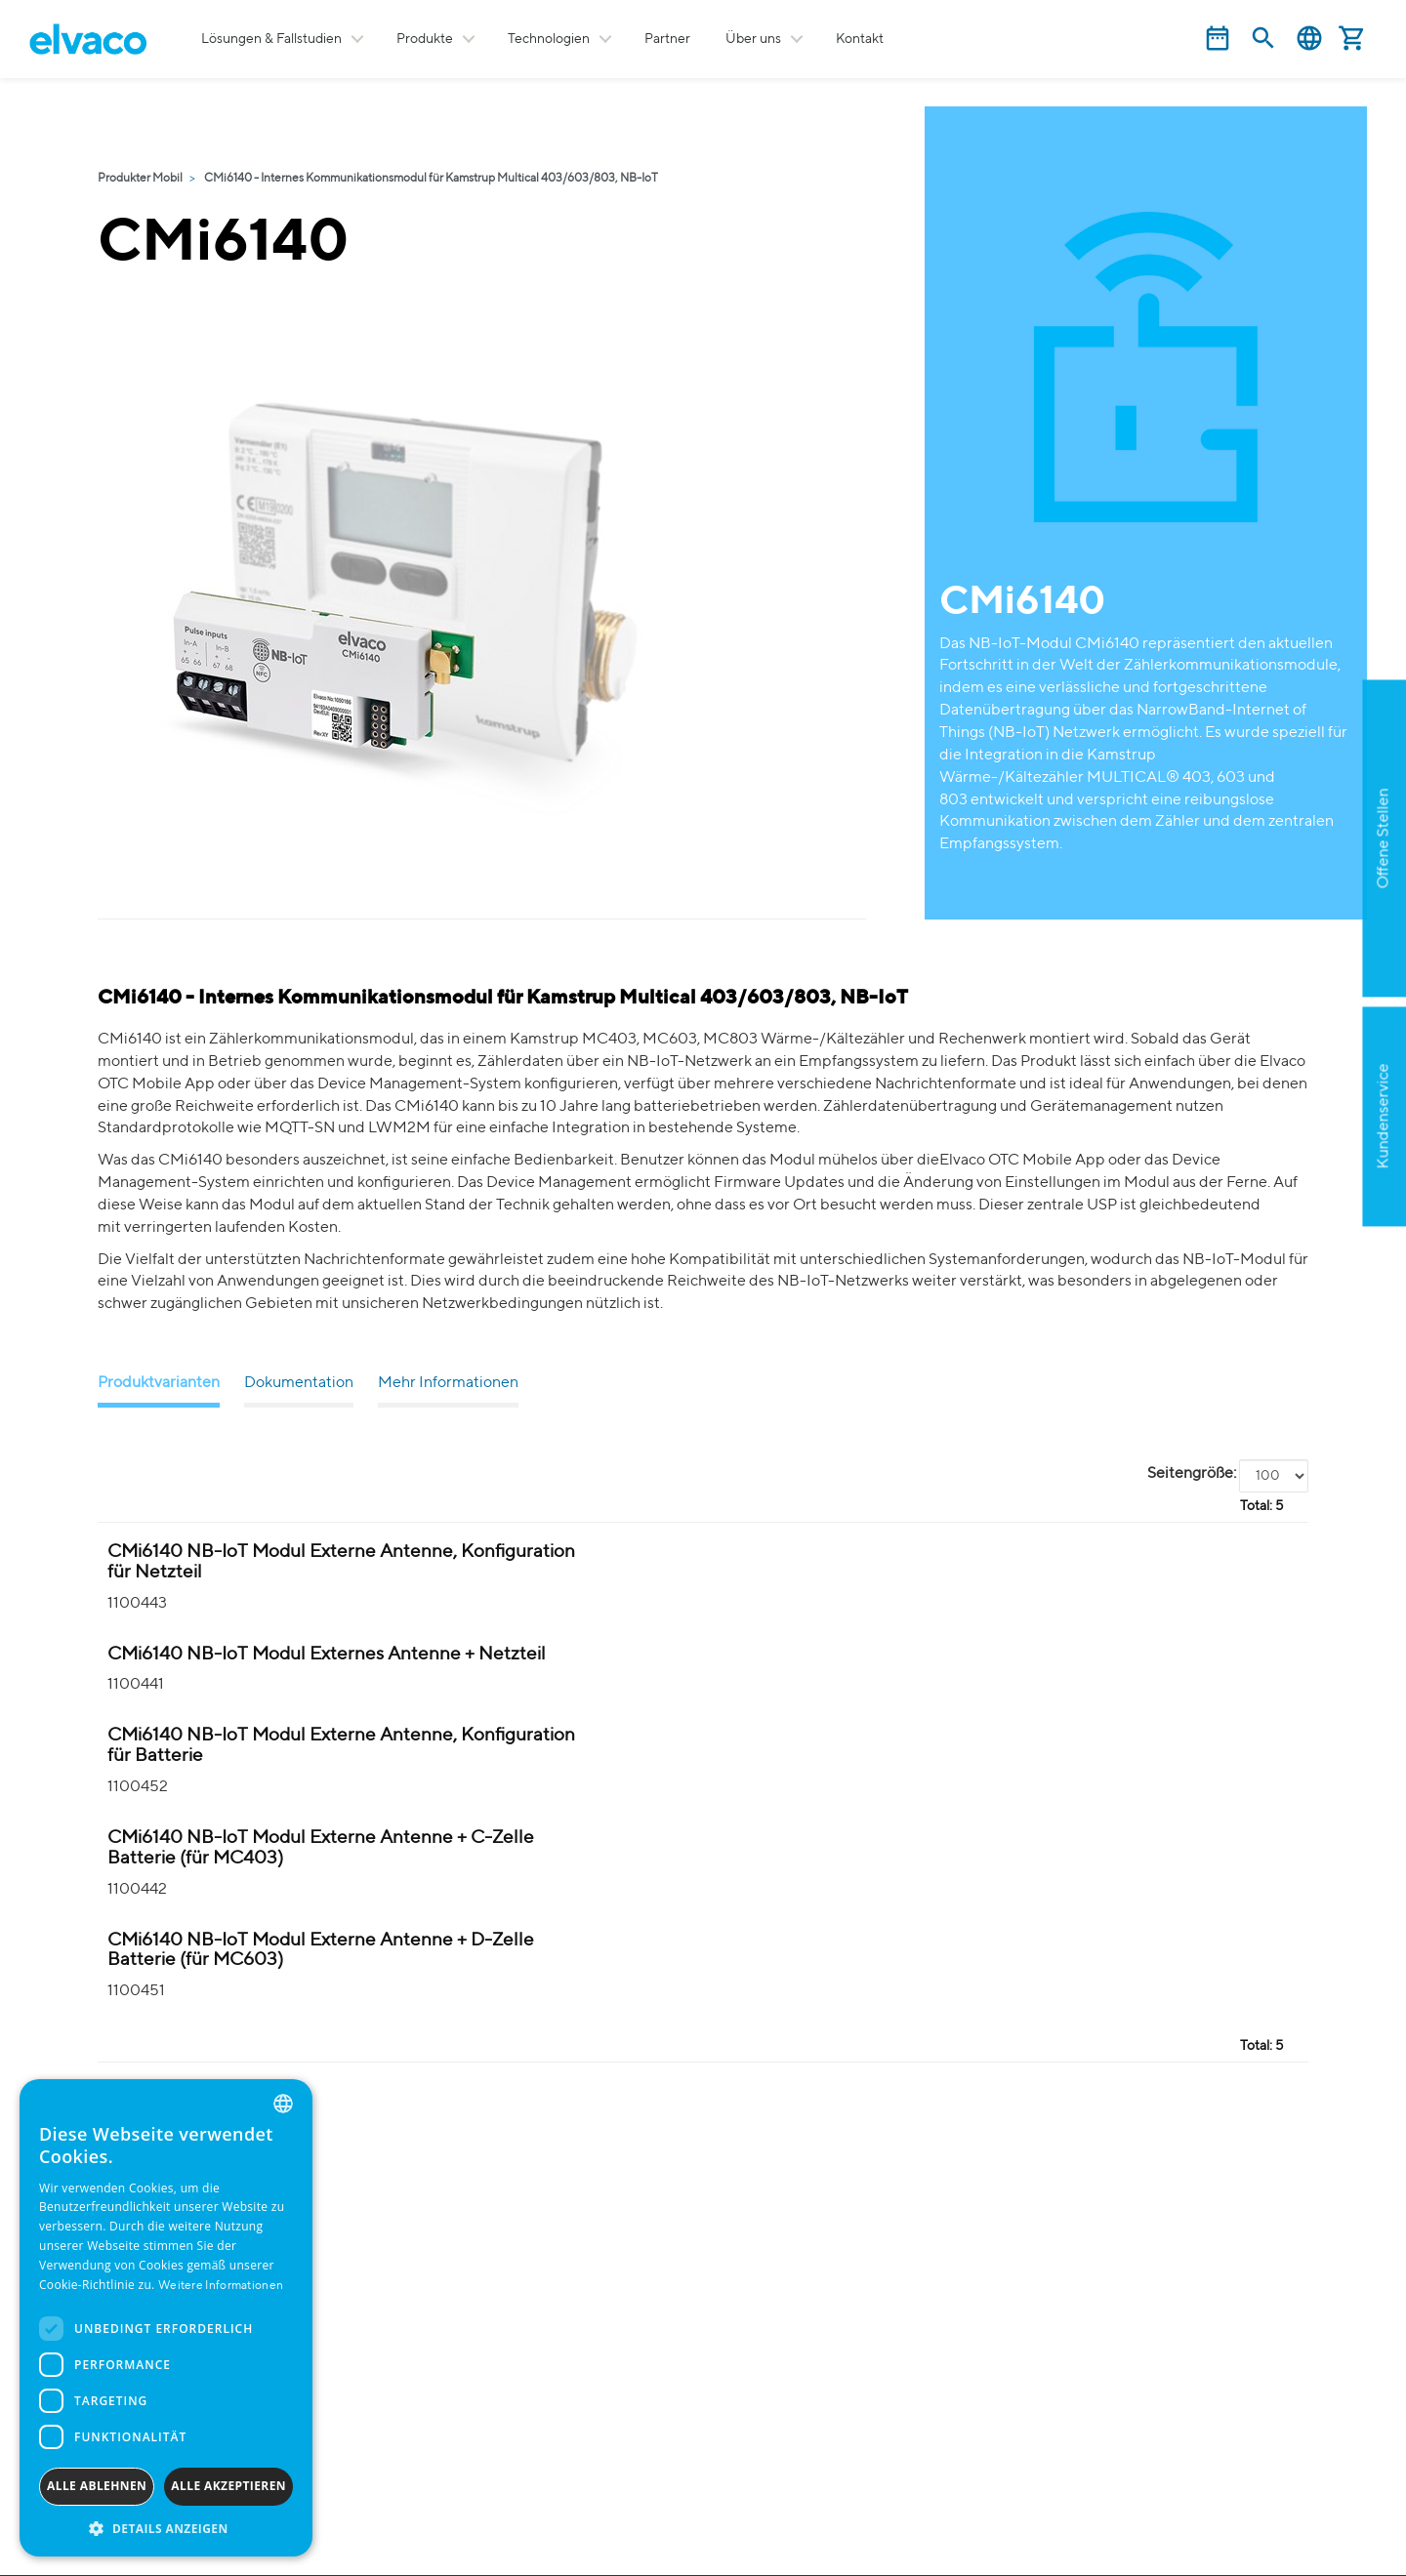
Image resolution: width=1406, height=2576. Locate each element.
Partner (667, 39)
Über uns (753, 39)
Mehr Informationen (448, 1383)
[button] (166, 2527)
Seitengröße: (1191, 1474)
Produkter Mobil (140, 178)
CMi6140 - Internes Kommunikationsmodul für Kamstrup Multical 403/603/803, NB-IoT (431, 178)
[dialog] (166, 2317)
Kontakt (860, 39)
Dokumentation (298, 1383)
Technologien (549, 39)
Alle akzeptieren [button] (228, 2485)
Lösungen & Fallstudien (271, 39)
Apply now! (1282, 958)
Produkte (424, 39)
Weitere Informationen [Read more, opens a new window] (220, 2286)
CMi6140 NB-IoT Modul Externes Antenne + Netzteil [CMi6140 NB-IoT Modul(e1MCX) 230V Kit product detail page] (326, 1654)
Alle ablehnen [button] (96, 2485)
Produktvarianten (159, 1383)
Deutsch (1309, 39)
